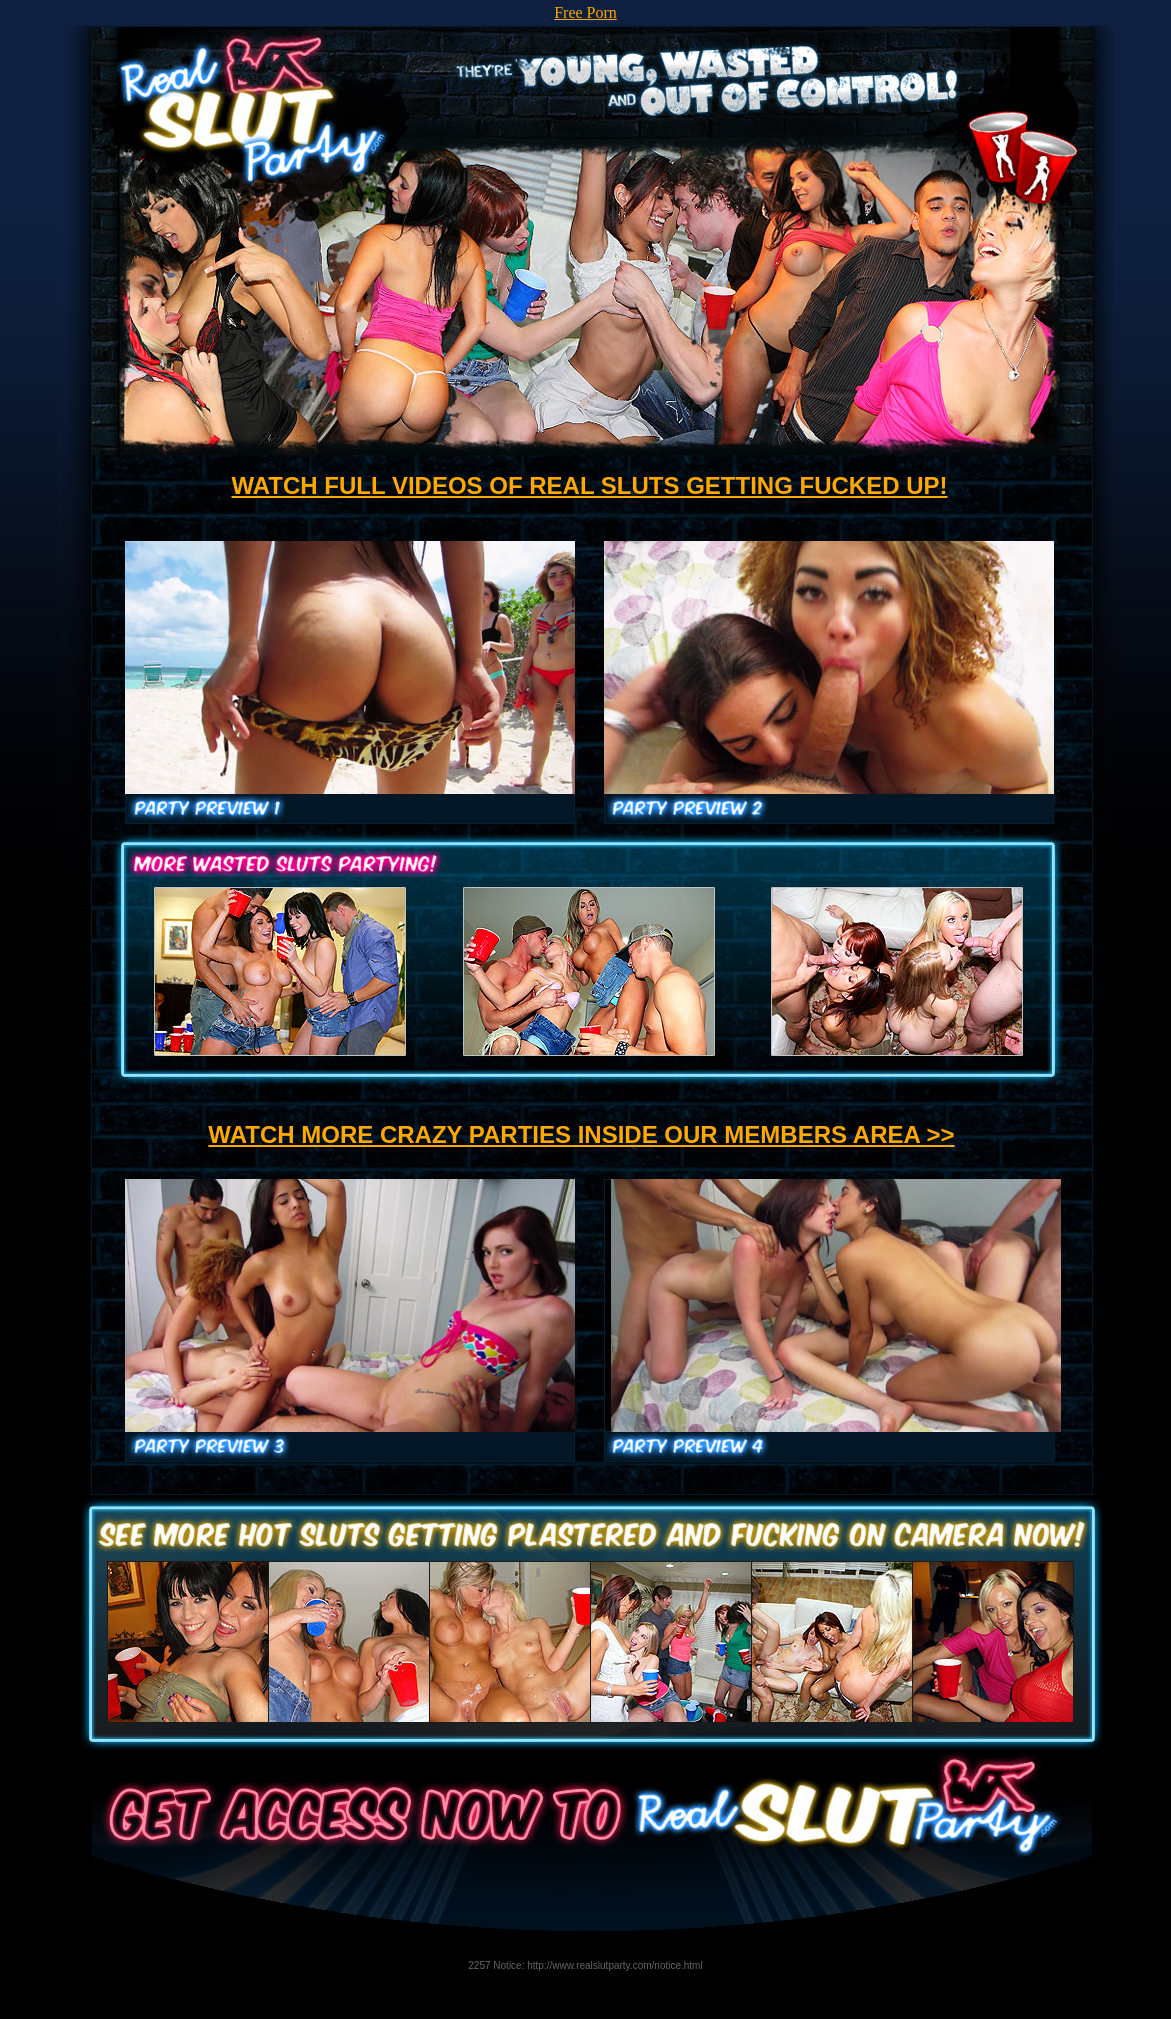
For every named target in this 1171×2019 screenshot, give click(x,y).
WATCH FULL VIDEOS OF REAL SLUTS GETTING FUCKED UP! (589, 485)
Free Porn (585, 12)
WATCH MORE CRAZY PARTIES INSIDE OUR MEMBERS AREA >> (581, 1134)
